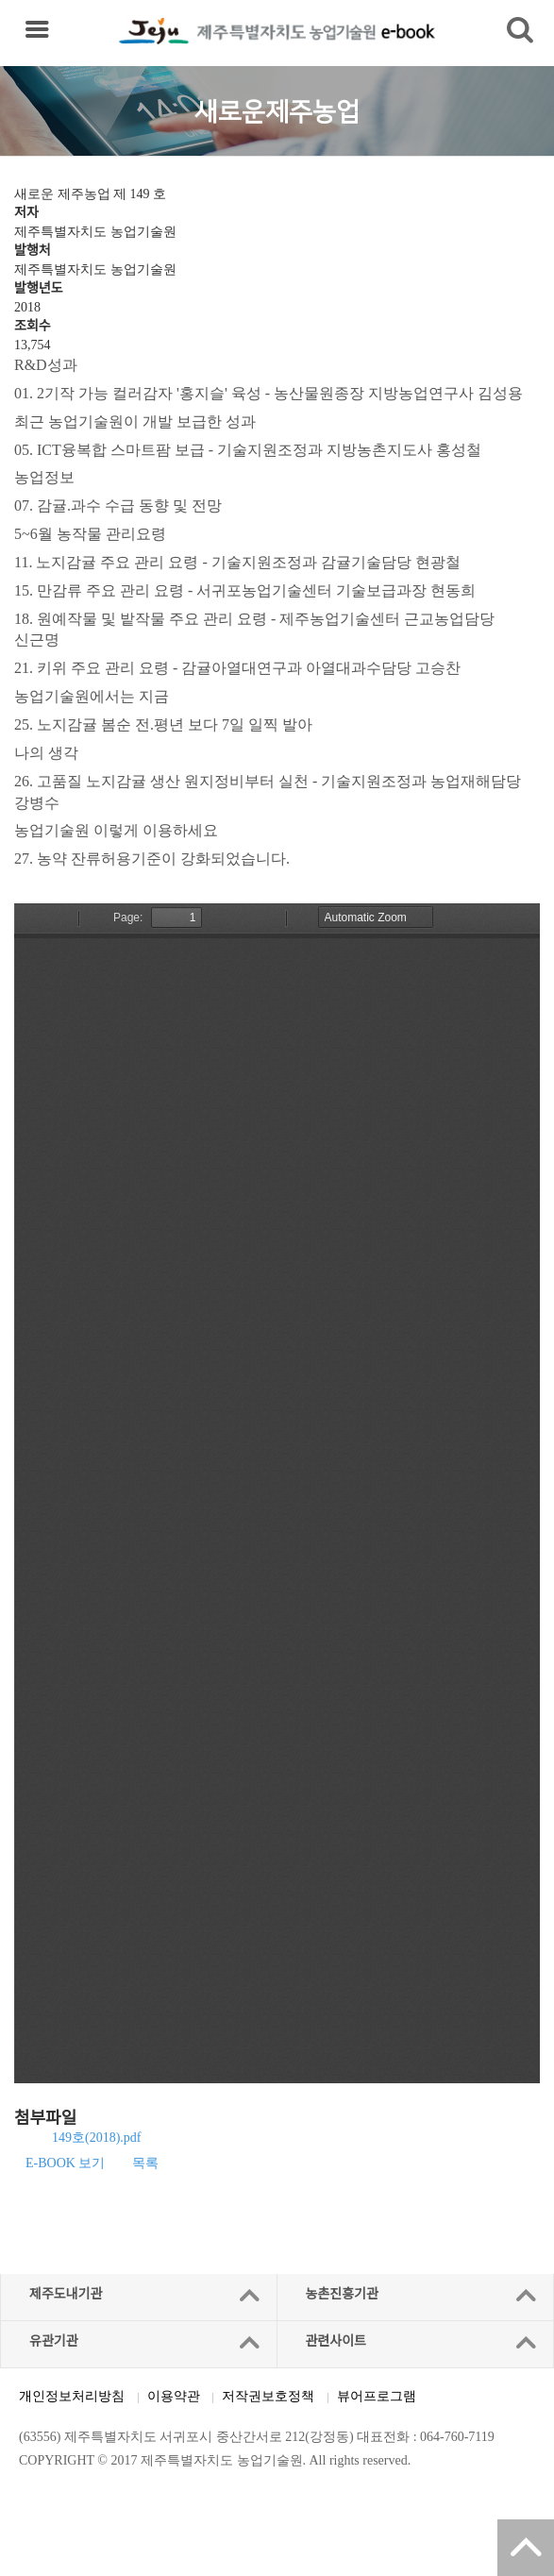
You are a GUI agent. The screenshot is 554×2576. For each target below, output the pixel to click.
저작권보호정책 (268, 2396)
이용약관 (173, 2396)
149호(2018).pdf (97, 2137)
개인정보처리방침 (72, 2396)
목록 (145, 2163)
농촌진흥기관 (342, 2294)
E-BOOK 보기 (65, 2163)
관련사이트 (336, 2341)
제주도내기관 (65, 2294)
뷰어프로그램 (376, 2396)
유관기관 (53, 2341)
